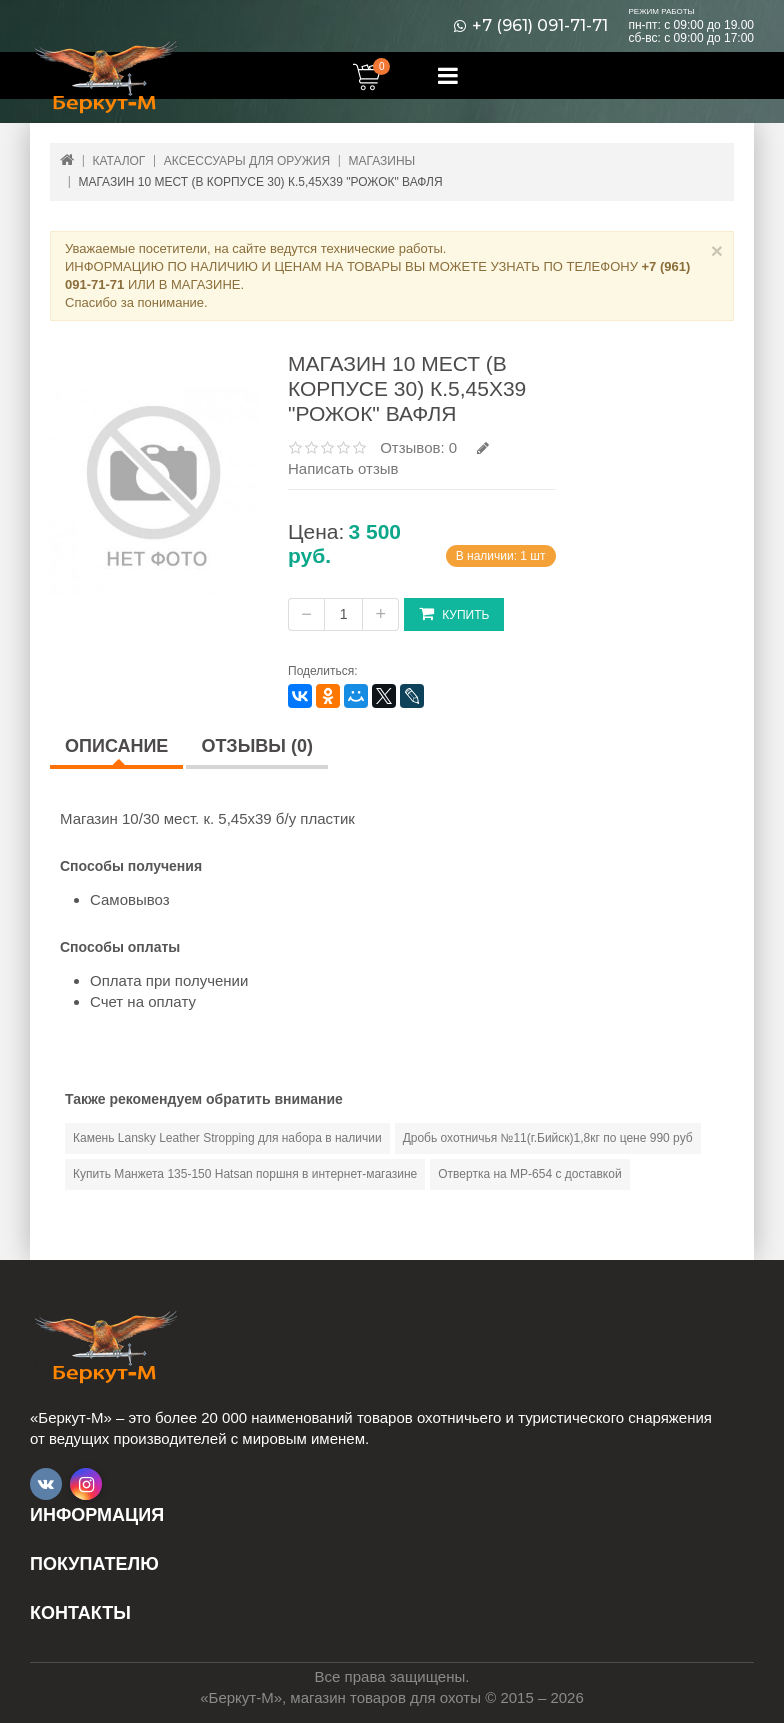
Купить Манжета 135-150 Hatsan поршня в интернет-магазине (245, 1174)
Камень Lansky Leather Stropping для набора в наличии (227, 1138)
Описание (116, 746)
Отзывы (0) (257, 746)
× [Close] (717, 250)
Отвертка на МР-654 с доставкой (529, 1174)
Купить (454, 613)
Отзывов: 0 (418, 447)
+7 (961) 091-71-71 (540, 26)
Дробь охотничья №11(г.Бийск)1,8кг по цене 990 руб (548, 1138)
